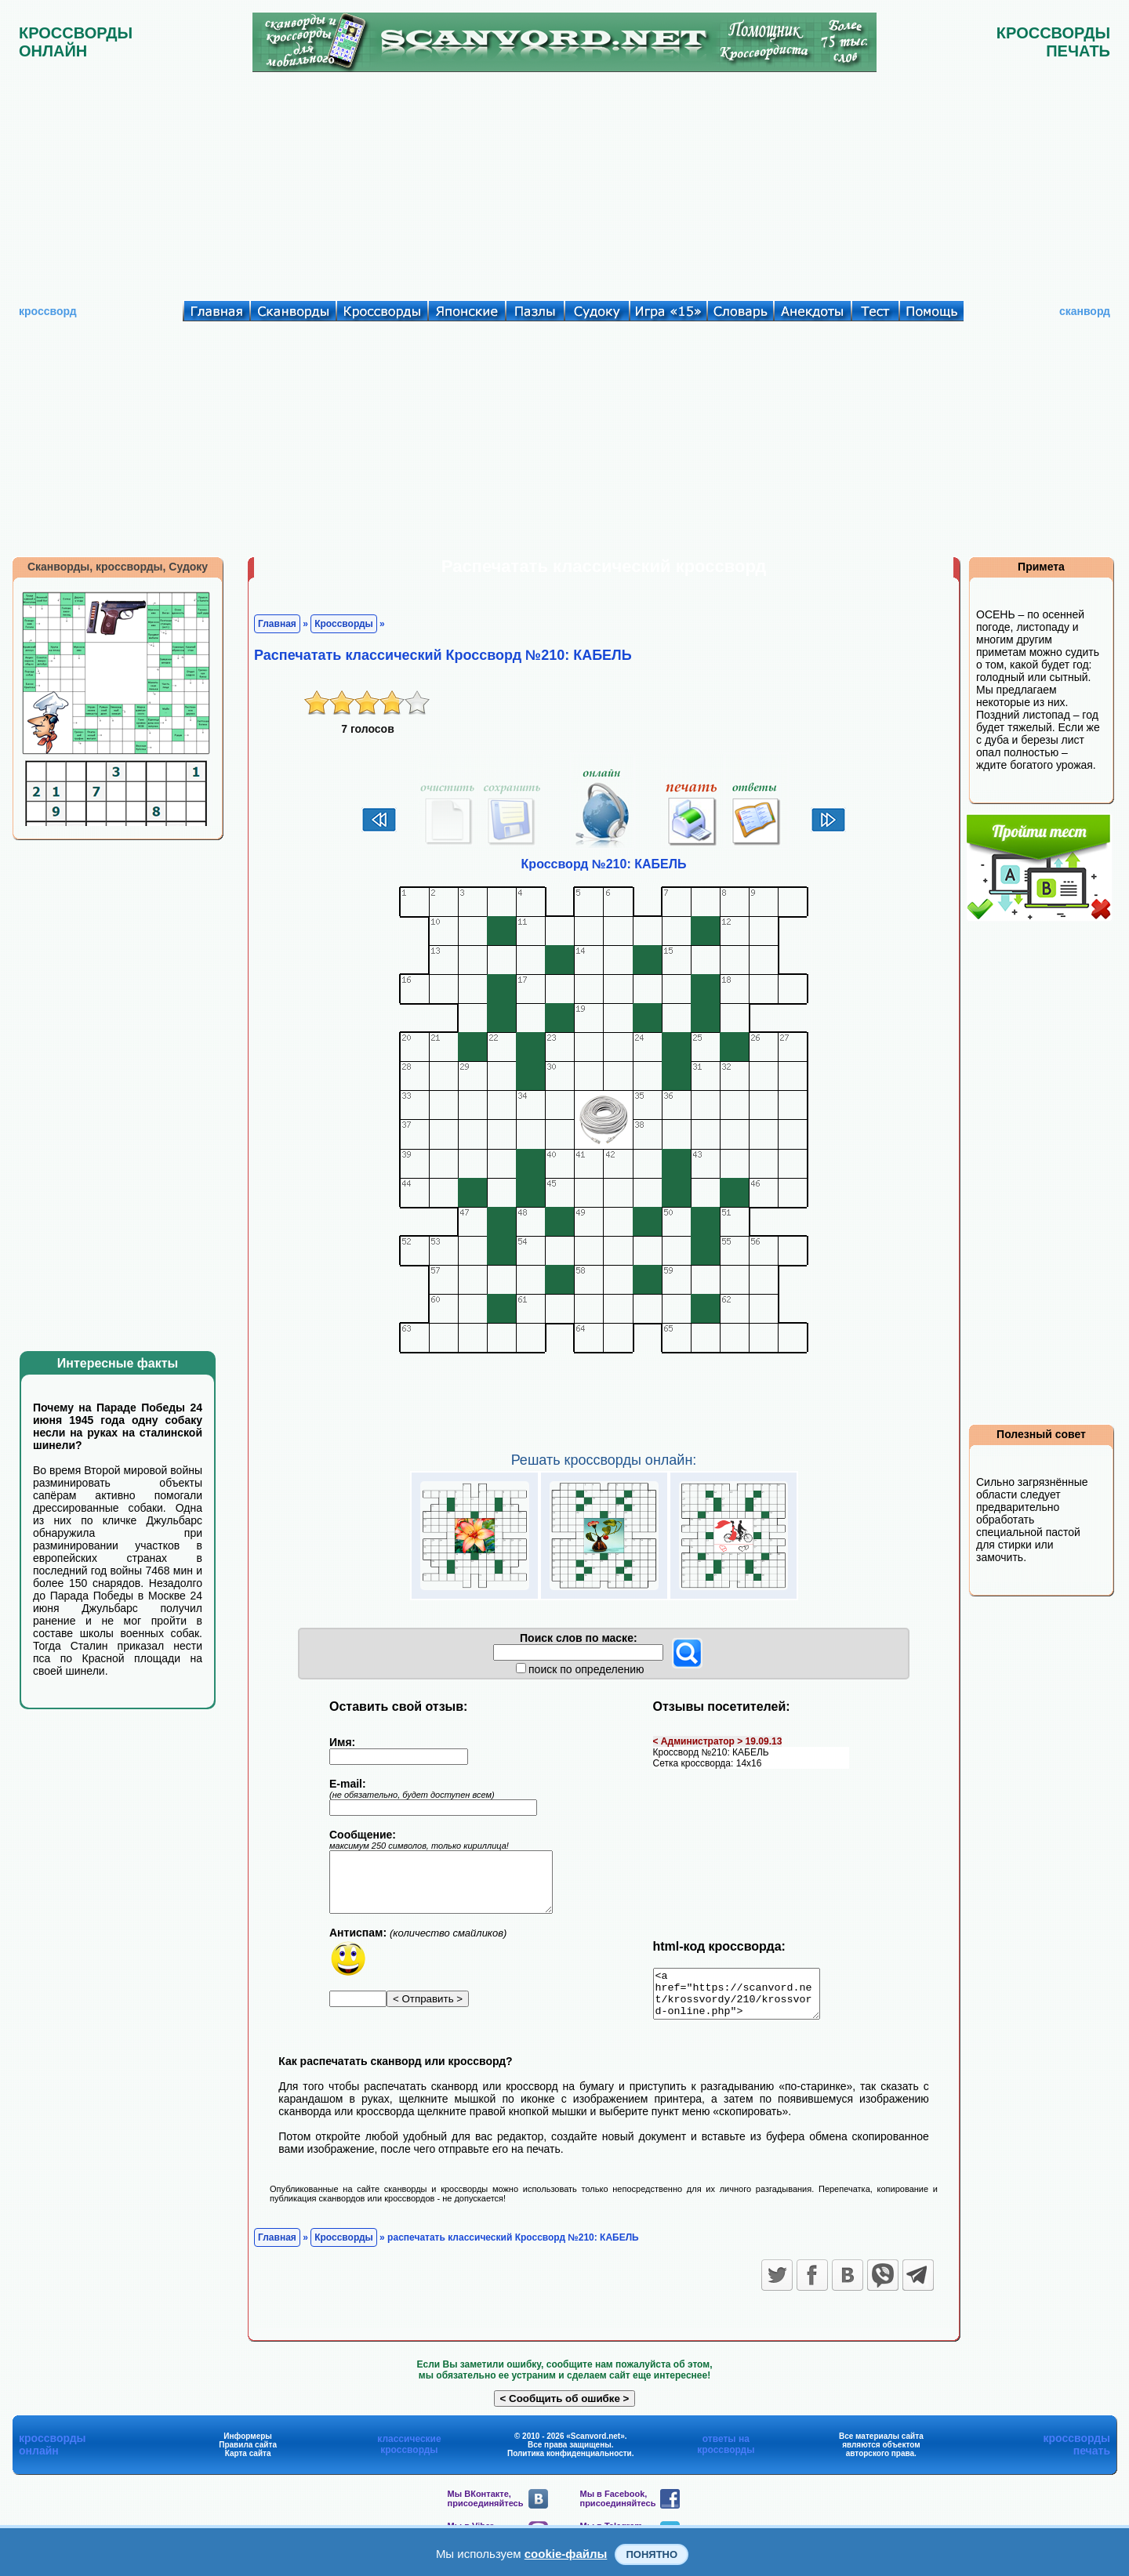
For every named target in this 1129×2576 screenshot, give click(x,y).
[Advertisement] (564, 182)
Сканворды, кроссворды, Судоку (117, 566)
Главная (277, 623)
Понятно (651, 2554)
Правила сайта (248, 2454)
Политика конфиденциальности (569, 2462)
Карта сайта (248, 2462)
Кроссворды (343, 623)
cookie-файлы (566, 2553)
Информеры (247, 2445)
